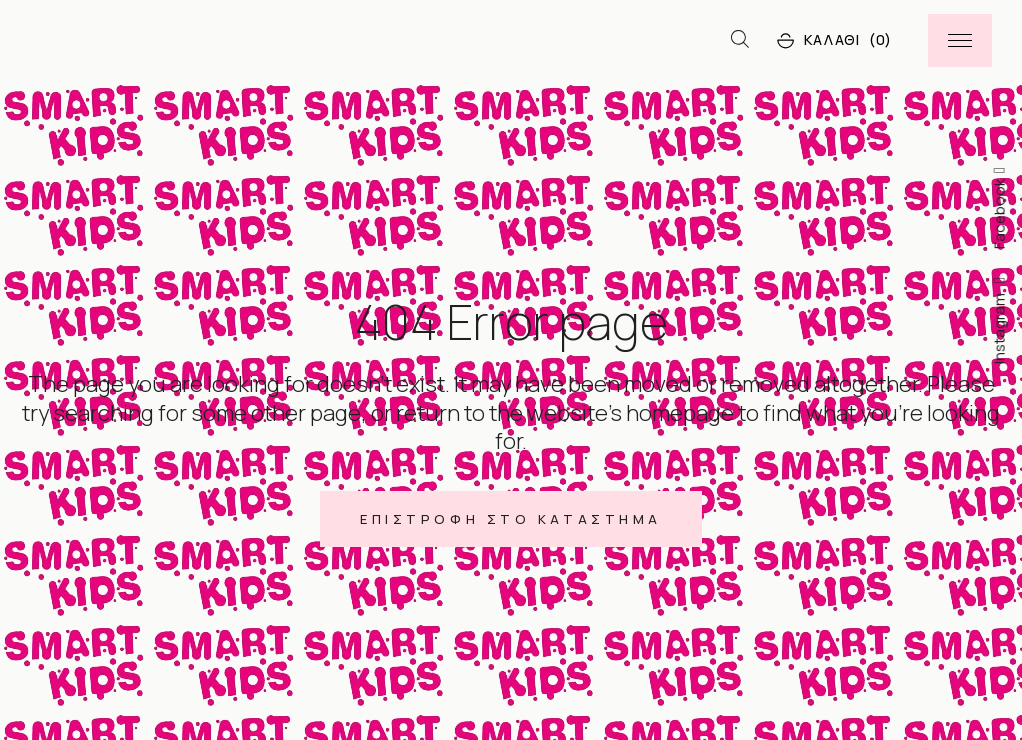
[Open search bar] (740, 40)
